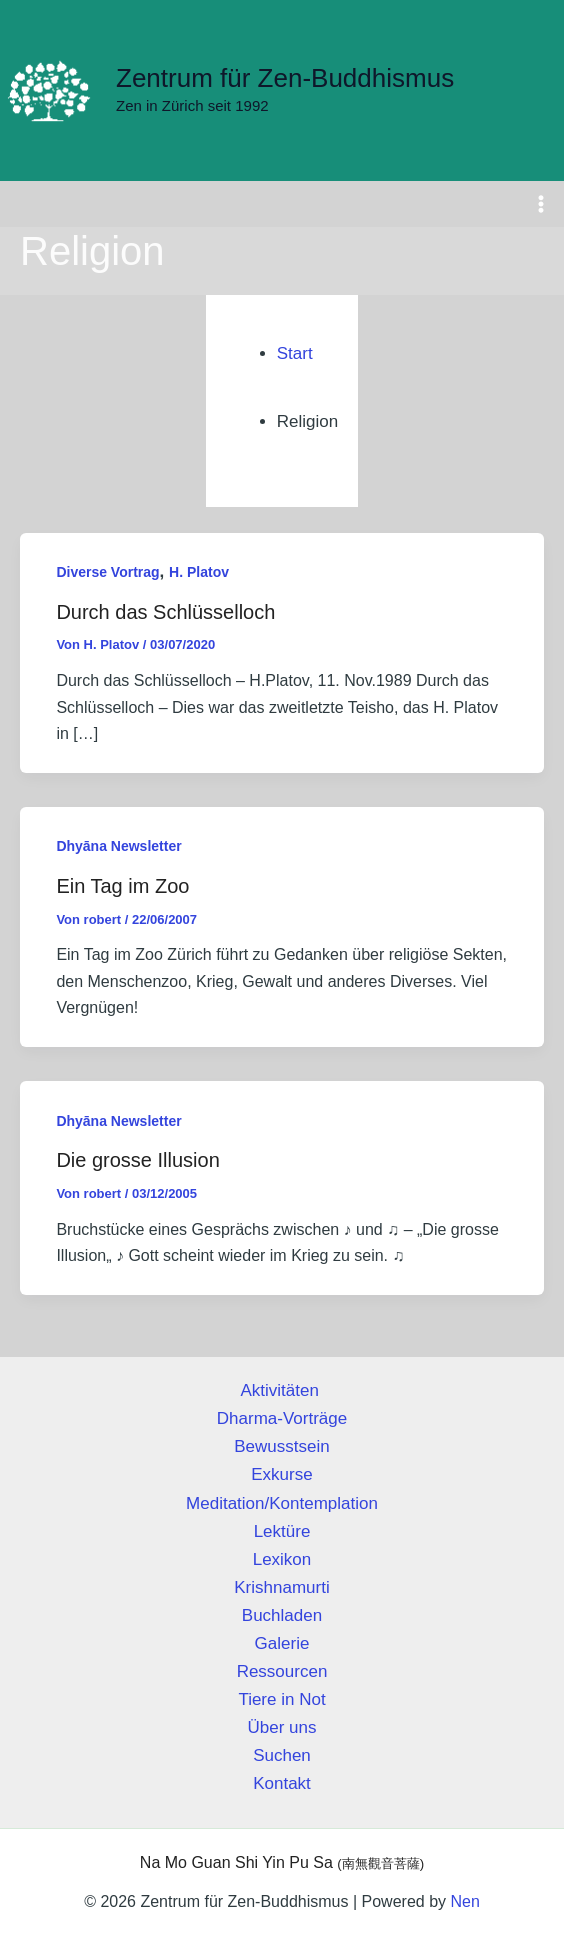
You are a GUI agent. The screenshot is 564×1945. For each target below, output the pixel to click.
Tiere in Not (281, 1699)
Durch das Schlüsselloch (165, 615)
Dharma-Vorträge (282, 1418)
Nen (464, 1901)
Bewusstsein (281, 1446)
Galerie (282, 1643)
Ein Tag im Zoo (122, 889)
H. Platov (199, 575)
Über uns (282, 1727)
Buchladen (282, 1615)
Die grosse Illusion (137, 1163)
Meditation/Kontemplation (282, 1503)
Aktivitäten (281, 1390)
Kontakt (282, 1783)
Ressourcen (282, 1671)
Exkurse (281, 1475)
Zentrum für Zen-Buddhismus (285, 80)
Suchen (282, 1755)
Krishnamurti (281, 1587)
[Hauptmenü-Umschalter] (542, 207)
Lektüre (282, 1531)
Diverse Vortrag (107, 575)
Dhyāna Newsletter (118, 849)
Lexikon (282, 1559)
